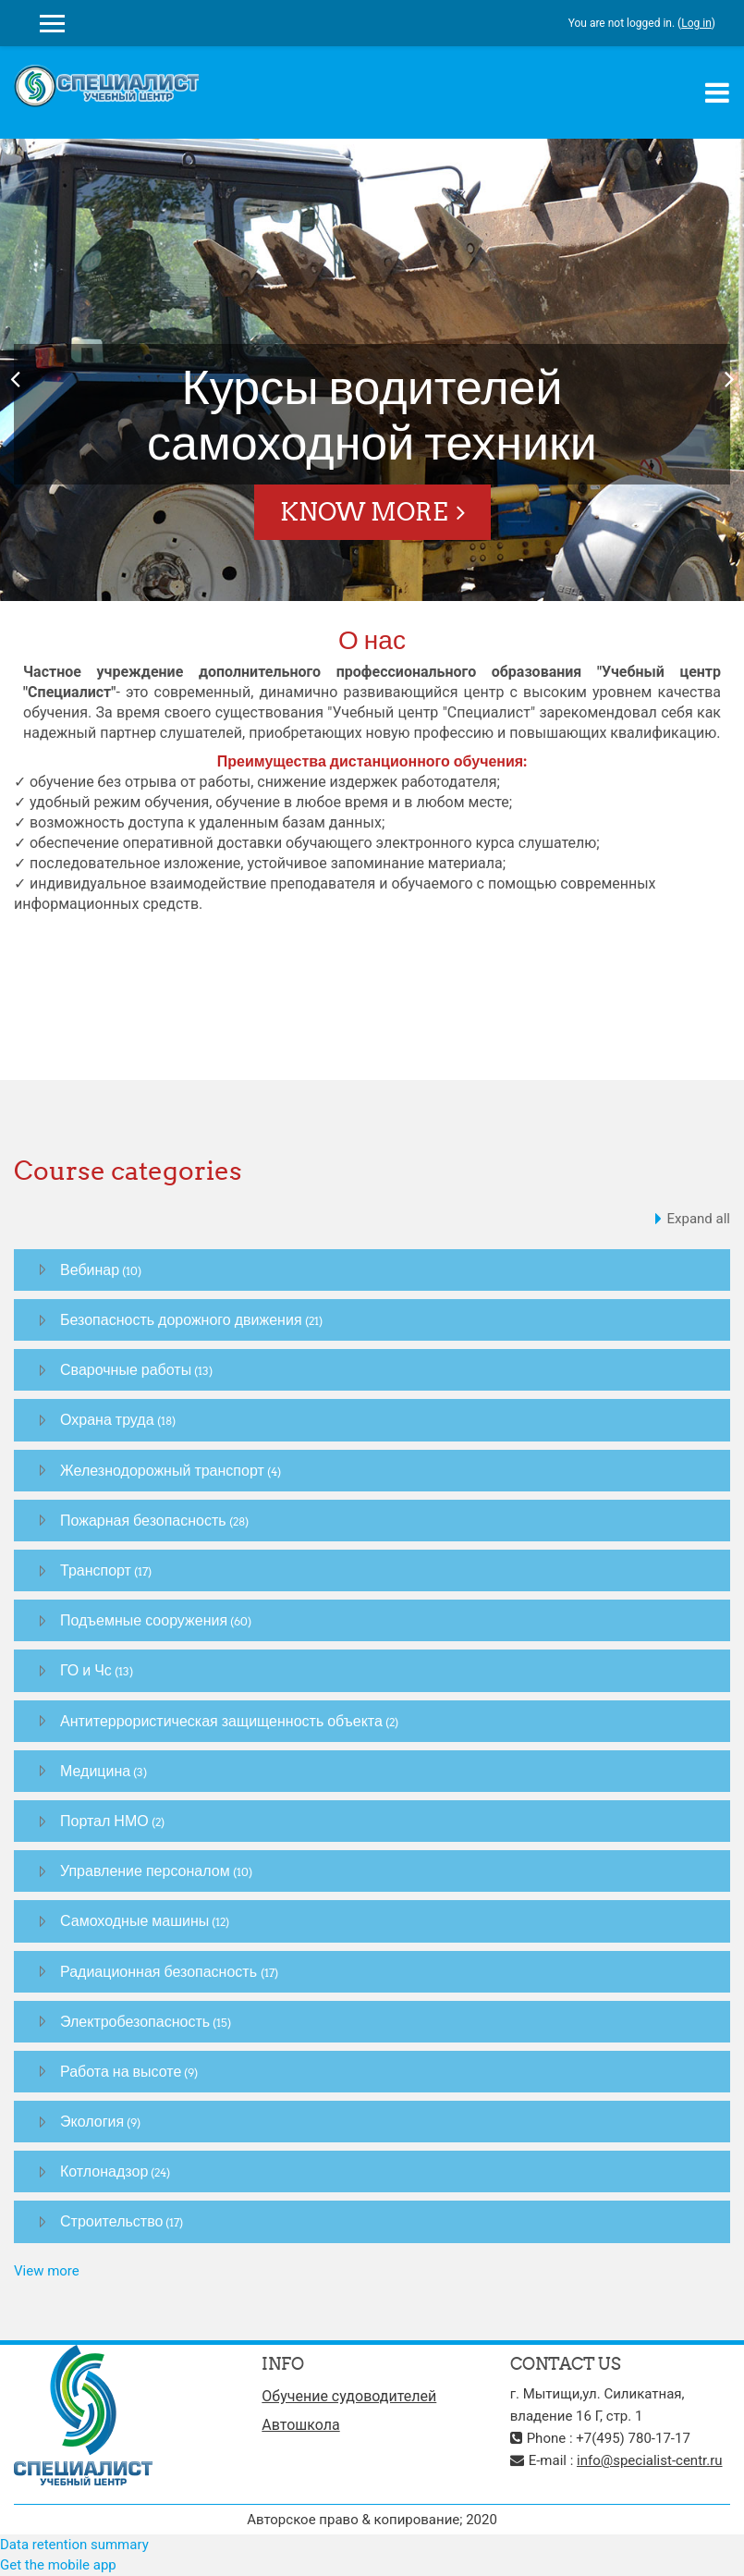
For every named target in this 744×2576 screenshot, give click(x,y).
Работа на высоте (120, 2071)
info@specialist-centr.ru (650, 2460)
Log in (696, 23)
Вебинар (89, 1269)
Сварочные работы (125, 1369)
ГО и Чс (86, 1670)
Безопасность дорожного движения (181, 1319)
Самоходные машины (134, 1920)
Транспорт (95, 1570)
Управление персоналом (145, 1870)
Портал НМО (104, 1820)
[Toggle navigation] (717, 92)
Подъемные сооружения (143, 1620)
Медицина (95, 1770)
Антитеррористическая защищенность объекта (221, 1720)
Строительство (111, 2221)
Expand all (698, 1218)
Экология (92, 2121)
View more (46, 2271)
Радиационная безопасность (160, 1971)
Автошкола (300, 2425)
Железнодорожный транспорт (162, 1470)
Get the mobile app (58, 2565)
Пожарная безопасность (143, 1520)
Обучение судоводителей (349, 2396)
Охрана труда (107, 1419)
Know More (363, 512)
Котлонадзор (104, 2171)
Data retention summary (74, 2544)
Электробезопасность (135, 2021)
